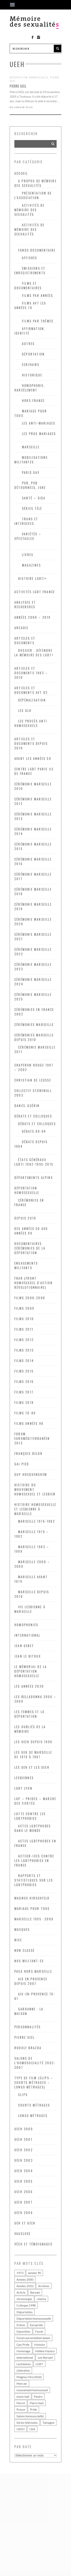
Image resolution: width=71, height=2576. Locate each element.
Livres (27, 554)
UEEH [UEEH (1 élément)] (20, 2429)
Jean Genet (24, 1645)
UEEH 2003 (23, 2160)
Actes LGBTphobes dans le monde (32, 1828)
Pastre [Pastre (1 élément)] (38, 2396)
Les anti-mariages (38, 423)
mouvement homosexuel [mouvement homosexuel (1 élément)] (32, 2390)
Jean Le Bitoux (27, 1656)
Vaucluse (22, 2233)
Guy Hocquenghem (30, 1474)
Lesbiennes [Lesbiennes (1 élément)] (23, 2364)
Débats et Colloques (33, 1116)
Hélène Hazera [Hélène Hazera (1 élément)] (45, 2351)
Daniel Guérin (27, 1105)
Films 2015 (24, 1371)
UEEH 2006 (23, 2191)
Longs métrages (33, 2115)
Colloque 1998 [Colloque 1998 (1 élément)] (26, 2305)
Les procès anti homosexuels (30, 723)
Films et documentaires (28, 285)
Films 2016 (24, 1381)
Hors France (33, 400)
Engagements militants (26, 1265)
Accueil (21, 173)
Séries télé (32, 508)
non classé (24, 1950)
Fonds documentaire (37, 250)
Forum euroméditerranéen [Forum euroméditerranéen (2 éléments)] (33, 2338)
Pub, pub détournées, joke (30, 485)
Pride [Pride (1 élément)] (33, 2409)
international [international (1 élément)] (24, 2357)
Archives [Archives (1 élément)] (43, 2286)
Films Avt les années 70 (30, 305)
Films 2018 (24, 1402)
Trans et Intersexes (26, 521)
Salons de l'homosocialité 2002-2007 (35, 2063)
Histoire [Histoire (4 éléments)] (39, 2344)
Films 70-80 (25, 1413)
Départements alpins (33, 1177)
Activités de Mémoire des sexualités (29, 210)
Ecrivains (30, 364)
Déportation (33, 354)
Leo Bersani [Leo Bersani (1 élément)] (45, 2357)
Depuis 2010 (25, 1218)
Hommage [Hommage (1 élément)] (23, 2351)
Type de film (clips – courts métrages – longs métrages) (33, 2082)
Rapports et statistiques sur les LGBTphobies (33, 1880)
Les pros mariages (39, 433)
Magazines (31, 565)
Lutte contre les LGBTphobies (30, 1816)
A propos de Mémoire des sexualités (35, 183)
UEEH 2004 (23, 2171)
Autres (28, 343)
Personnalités (27, 2027)
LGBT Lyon (23, 1788)
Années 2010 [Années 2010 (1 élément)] (24, 2286)
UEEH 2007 (23, 2202)
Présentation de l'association (33, 195)
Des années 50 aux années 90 (31, 1230)
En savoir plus (21, 107)
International (27, 1635)
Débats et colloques (37, 1123)
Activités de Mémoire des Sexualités (29, 229)
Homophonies (26, 1625)
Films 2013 (24, 1350)
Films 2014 (24, 1360)
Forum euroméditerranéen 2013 (32, 1438)
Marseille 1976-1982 (36, 1521)
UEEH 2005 (23, 2181)
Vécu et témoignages (33, 2244)
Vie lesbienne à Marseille (29, 1609)
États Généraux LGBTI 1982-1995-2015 (33, 1162)
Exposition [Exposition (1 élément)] (23, 2331)
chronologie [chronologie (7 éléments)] (24, 2299)
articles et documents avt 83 (31, 690)
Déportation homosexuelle (29, 77)
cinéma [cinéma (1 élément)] (41, 2299)
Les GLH (24, 710)
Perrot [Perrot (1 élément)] (20, 2403)
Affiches (29, 258)
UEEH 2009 (23, 2212)
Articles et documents (24, 640)
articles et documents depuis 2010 (31, 743)
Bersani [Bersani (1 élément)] (35, 2292)
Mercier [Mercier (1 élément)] (21, 2383)
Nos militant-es (29, 1961)
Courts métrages (34, 2105)
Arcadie (21, 628)
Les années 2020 (29, 1686)
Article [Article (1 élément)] (20, 2292)
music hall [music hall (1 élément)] (22, 2396)
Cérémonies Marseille (34, 1024)
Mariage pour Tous (32, 1908)
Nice (18, 1940)
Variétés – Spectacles (27, 536)
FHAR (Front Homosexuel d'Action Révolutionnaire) (33, 1283)
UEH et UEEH (24, 2223)
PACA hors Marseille (33, 1971)
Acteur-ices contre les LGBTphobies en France (34, 1860)
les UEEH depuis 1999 (33, 1742)
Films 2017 (24, 1392)
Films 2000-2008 (29, 1298)
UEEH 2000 (23, 2129)
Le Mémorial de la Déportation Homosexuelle (30, 1671)
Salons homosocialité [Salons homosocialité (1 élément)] (30, 2416)
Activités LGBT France (34, 592)
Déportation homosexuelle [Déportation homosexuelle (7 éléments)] (33, 2318)
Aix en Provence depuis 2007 (30, 1981)
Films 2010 (24, 1319)
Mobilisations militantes (31, 459)
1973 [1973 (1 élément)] (19, 2273)
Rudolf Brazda (28, 2048)
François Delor (28, 1453)
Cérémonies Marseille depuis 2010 (34, 1037)
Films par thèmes (37, 321)
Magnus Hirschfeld (32, 1898)
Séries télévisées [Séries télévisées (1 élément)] (27, 2422)
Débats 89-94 (34, 1131)
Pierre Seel (18, 86)
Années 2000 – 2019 (32, 617)
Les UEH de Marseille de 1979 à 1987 (33, 1754)
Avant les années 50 (32, 758)
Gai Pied (21, 1464)
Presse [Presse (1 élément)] (20, 2409)
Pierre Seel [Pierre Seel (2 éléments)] (37, 2403)
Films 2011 (23, 1329)
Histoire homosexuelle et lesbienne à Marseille (35, 1509)
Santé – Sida (33, 498)
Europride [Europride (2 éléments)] (36, 2325)
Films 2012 (24, 1339)
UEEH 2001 (23, 2139)
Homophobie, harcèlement (29, 387)
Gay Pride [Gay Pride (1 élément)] (22, 2344)
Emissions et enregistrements (29, 270)
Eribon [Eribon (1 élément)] (20, 2325)
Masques (22, 1929)
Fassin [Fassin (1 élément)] (39, 2331)
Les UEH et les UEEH (31, 1767)
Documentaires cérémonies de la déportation (29, 1248)
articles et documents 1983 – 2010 (31, 673)
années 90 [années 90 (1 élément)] (34, 2273)
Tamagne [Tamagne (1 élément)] (48, 2422)
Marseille (31, 447)
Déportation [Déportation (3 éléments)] (24, 2312)
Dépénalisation (32, 700)
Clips (23, 2094)
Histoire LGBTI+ (32, 578)
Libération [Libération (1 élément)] (23, 2370)
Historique (32, 375)
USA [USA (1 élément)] (32, 2429)
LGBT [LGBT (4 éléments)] (39, 2364)
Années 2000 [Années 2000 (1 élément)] (24, 2279)
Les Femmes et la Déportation (29, 1714)
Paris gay (31, 472)
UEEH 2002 (23, 2150)
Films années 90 (29, 1423)
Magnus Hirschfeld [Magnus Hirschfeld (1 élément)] (28, 2377)
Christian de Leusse (32, 1080)
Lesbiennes (24, 1778)
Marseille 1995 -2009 (33, 1919)
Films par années (37, 295)
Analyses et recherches (25, 604)
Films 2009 (24, 1308)
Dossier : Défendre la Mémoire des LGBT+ (34, 652)
